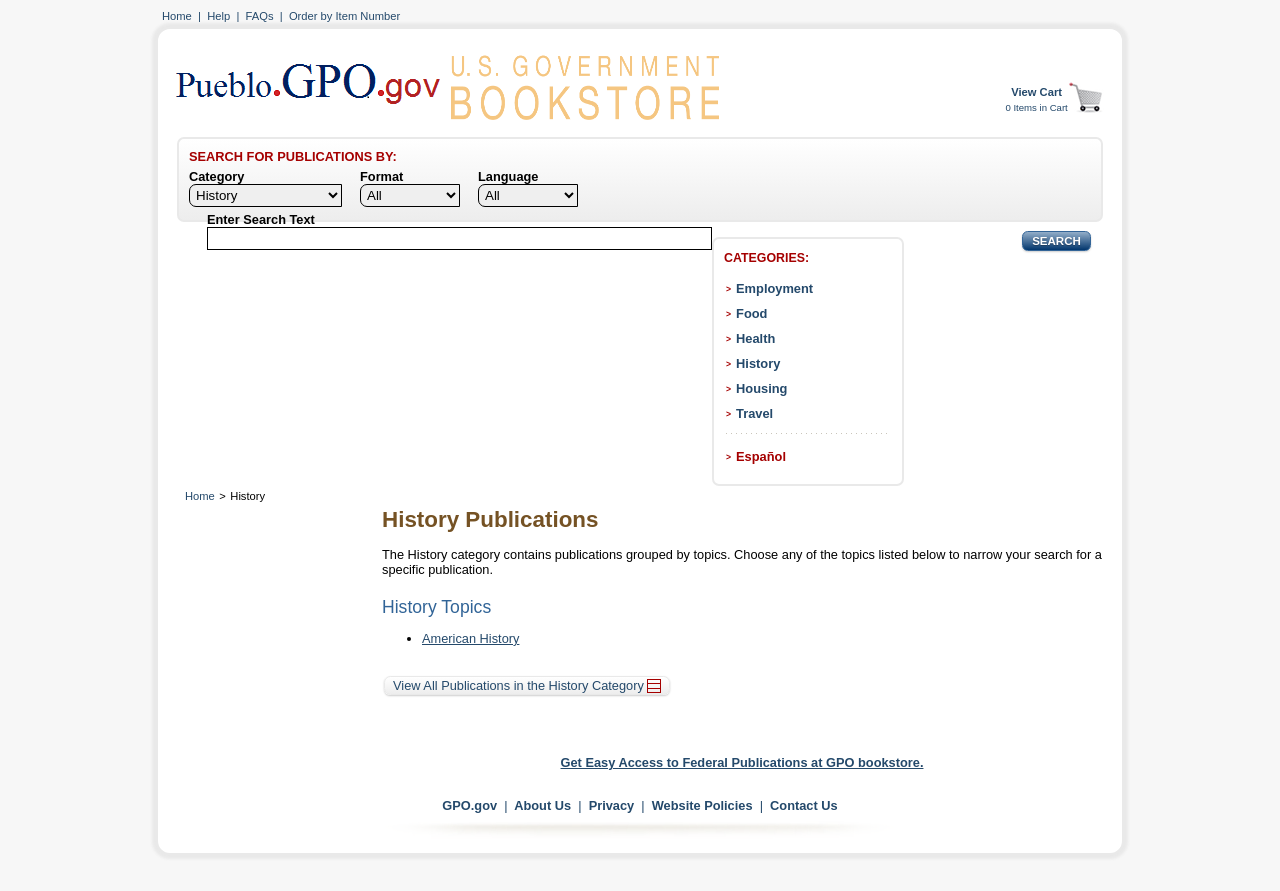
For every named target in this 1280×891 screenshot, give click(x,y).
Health (755, 338)
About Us (542, 805)
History (758, 363)
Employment (774, 288)
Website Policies (702, 805)
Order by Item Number (344, 16)
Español (761, 456)
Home (177, 16)
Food (751, 313)
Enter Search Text (261, 219)
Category (216, 176)
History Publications (490, 519)
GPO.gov (469, 805)
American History (470, 638)
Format (381, 176)
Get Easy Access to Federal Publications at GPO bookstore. (742, 762)
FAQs (260, 16)
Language (508, 176)
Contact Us (804, 805)
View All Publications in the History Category (527, 685)
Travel (754, 413)
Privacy (612, 805)
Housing (761, 388)
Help (218, 16)
